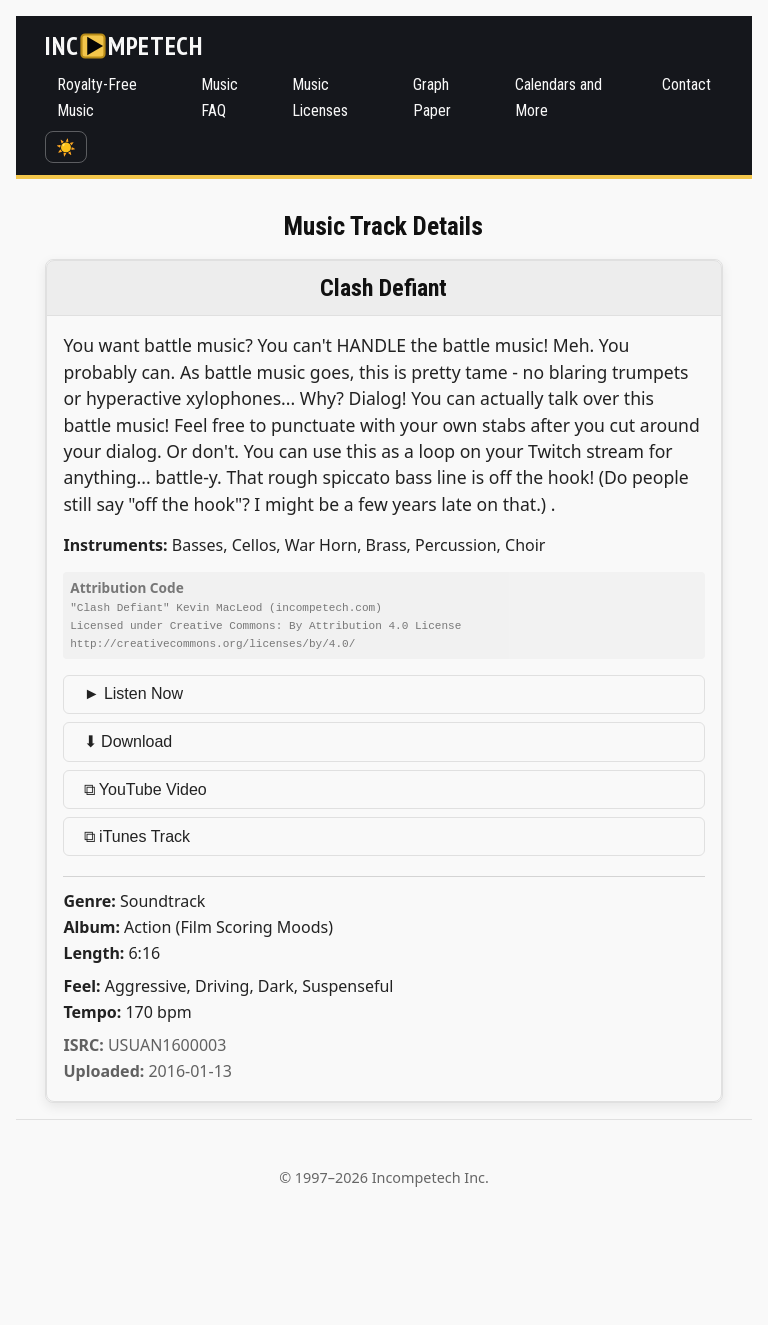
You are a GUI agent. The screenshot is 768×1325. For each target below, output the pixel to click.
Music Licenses (320, 97)
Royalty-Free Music (97, 97)
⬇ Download (128, 739)
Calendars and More (558, 97)
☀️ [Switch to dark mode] (66, 147)
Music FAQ (219, 97)
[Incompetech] (123, 46)
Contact (686, 84)
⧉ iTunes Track (137, 834)
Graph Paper (432, 97)
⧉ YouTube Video (145, 787)
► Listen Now (133, 691)
